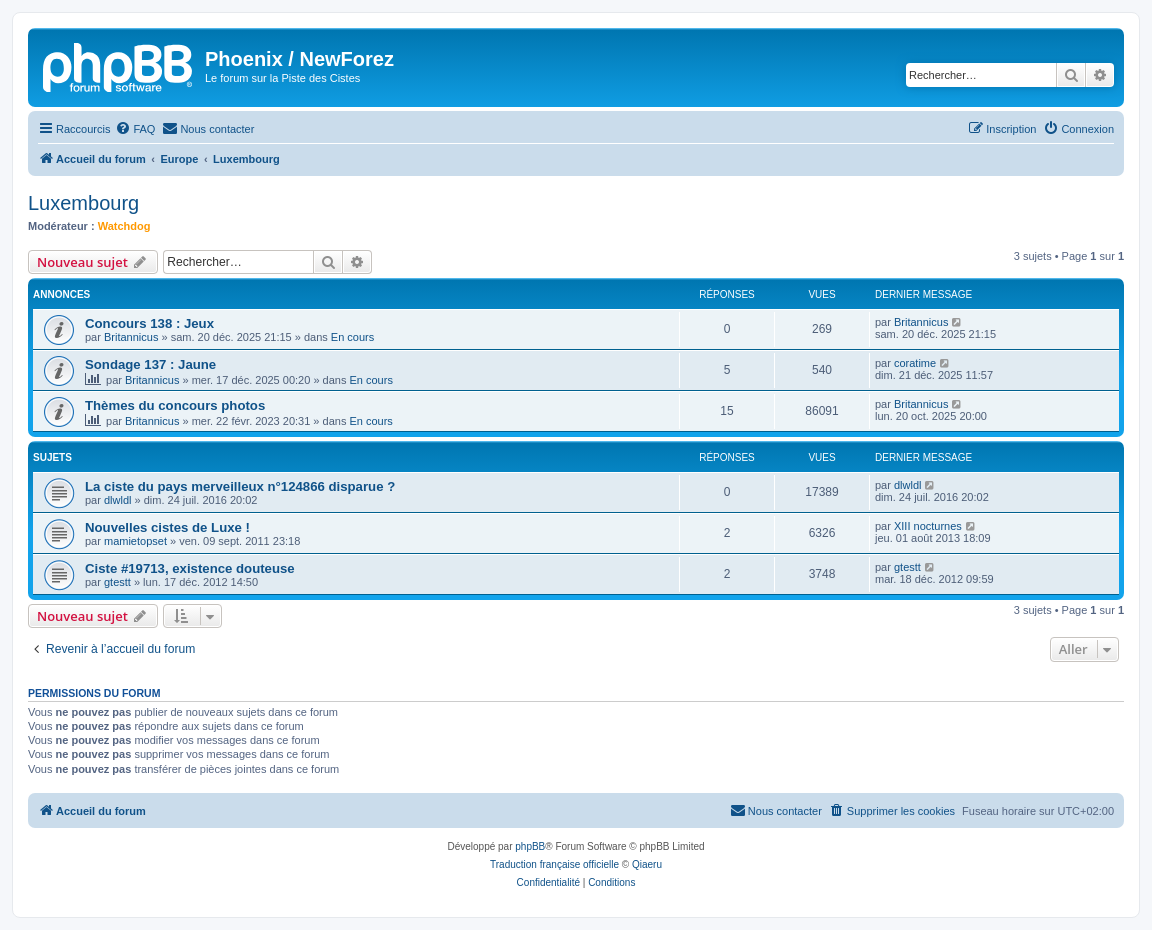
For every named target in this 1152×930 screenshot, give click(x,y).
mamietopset (135, 541)
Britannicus (131, 337)
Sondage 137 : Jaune (150, 364)
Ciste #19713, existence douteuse (190, 568)
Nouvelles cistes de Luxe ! (167, 527)
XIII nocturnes (928, 526)
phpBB (530, 846)
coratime (915, 363)
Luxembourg (83, 203)
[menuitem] (135, 129)
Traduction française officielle (554, 864)
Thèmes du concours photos (175, 405)
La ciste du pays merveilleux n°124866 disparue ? (240, 486)
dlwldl (118, 500)
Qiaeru (647, 864)
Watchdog (124, 226)
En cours (352, 337)
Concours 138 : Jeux (149, 323)
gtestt (117, 582)
